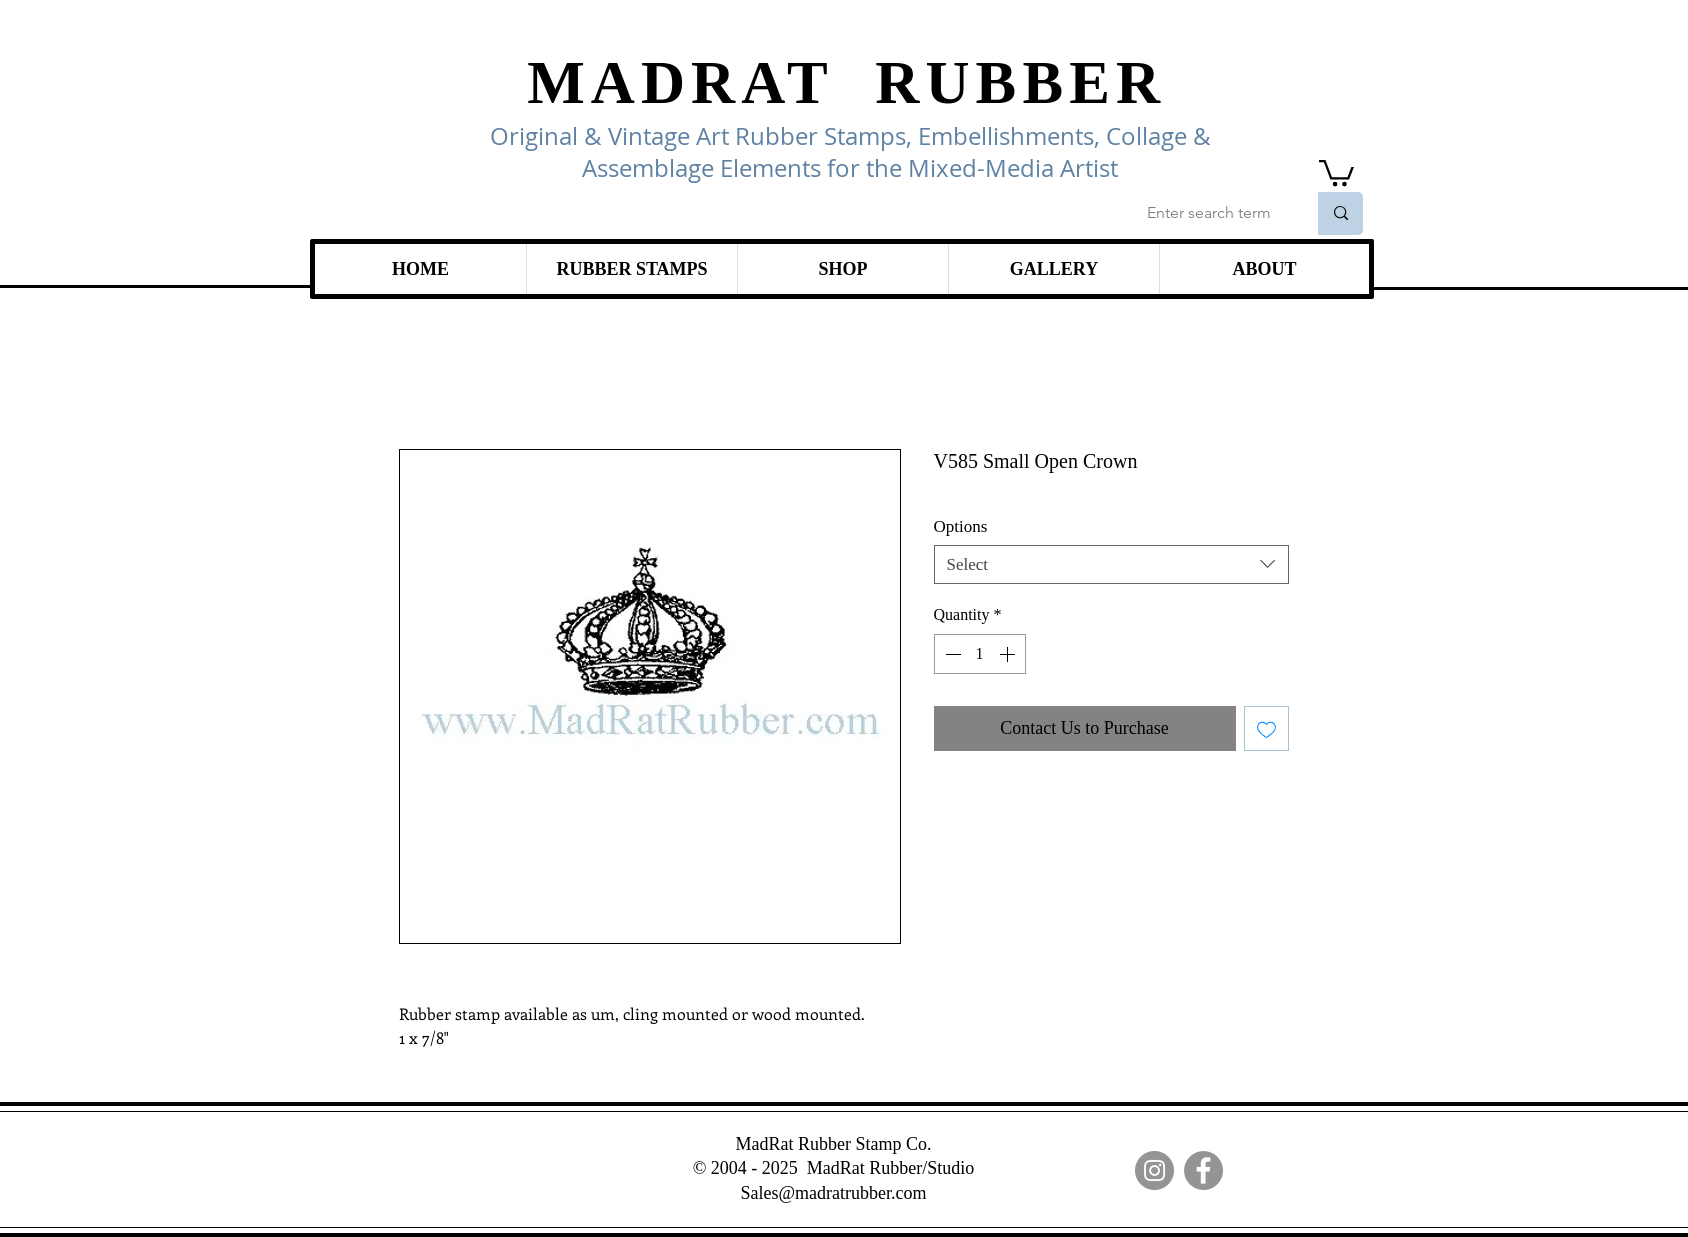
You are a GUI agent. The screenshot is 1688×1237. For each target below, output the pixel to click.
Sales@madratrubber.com (833, 1193)
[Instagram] (1154, 1170)
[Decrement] (951, 654)
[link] (1336, 171)
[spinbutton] (980, 654)
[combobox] (1111, 564)
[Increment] (1009, 654)
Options (961, 526)
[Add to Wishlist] (1266, 728)
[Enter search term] (1211, 213)
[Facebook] (1203, 1170)
